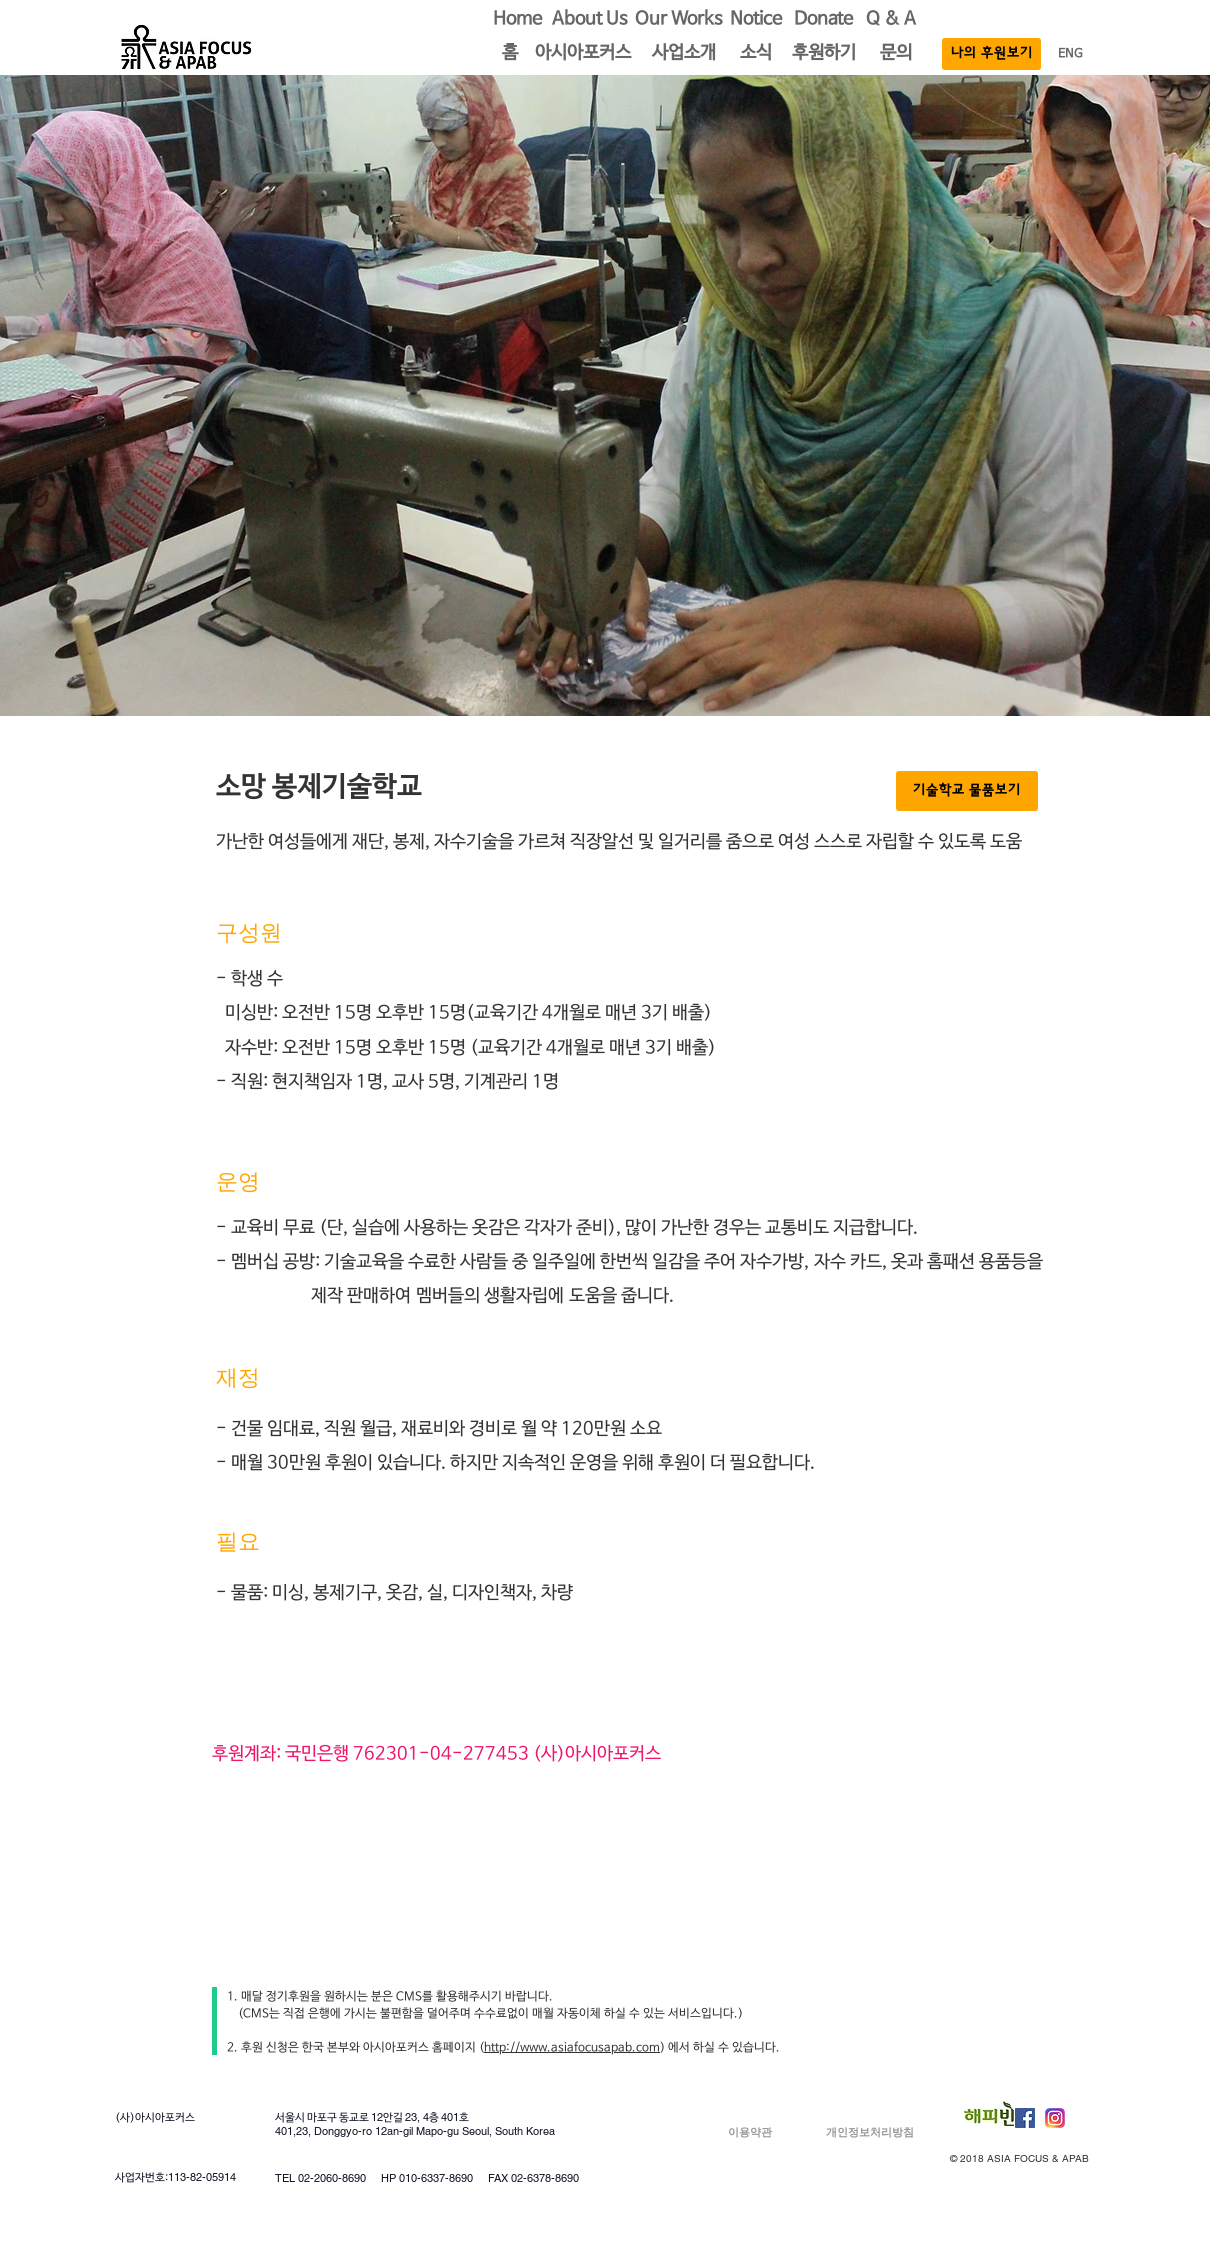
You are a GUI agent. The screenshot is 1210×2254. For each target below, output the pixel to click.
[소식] (756, 54)
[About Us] (590, 20)
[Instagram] (1055, 2118)
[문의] (896, 54)
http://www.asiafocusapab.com (572, 2048)
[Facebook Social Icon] (1025, 2118)
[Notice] (756, 20)
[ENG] (1070, 54)
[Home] (517, 20)
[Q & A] (891, 20)
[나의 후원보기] (991, 54)
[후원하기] (824, 54)
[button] (510, 54)
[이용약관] (749, 2132)
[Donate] (823, 20)
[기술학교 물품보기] (967, 791)
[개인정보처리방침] (869, 2132)
